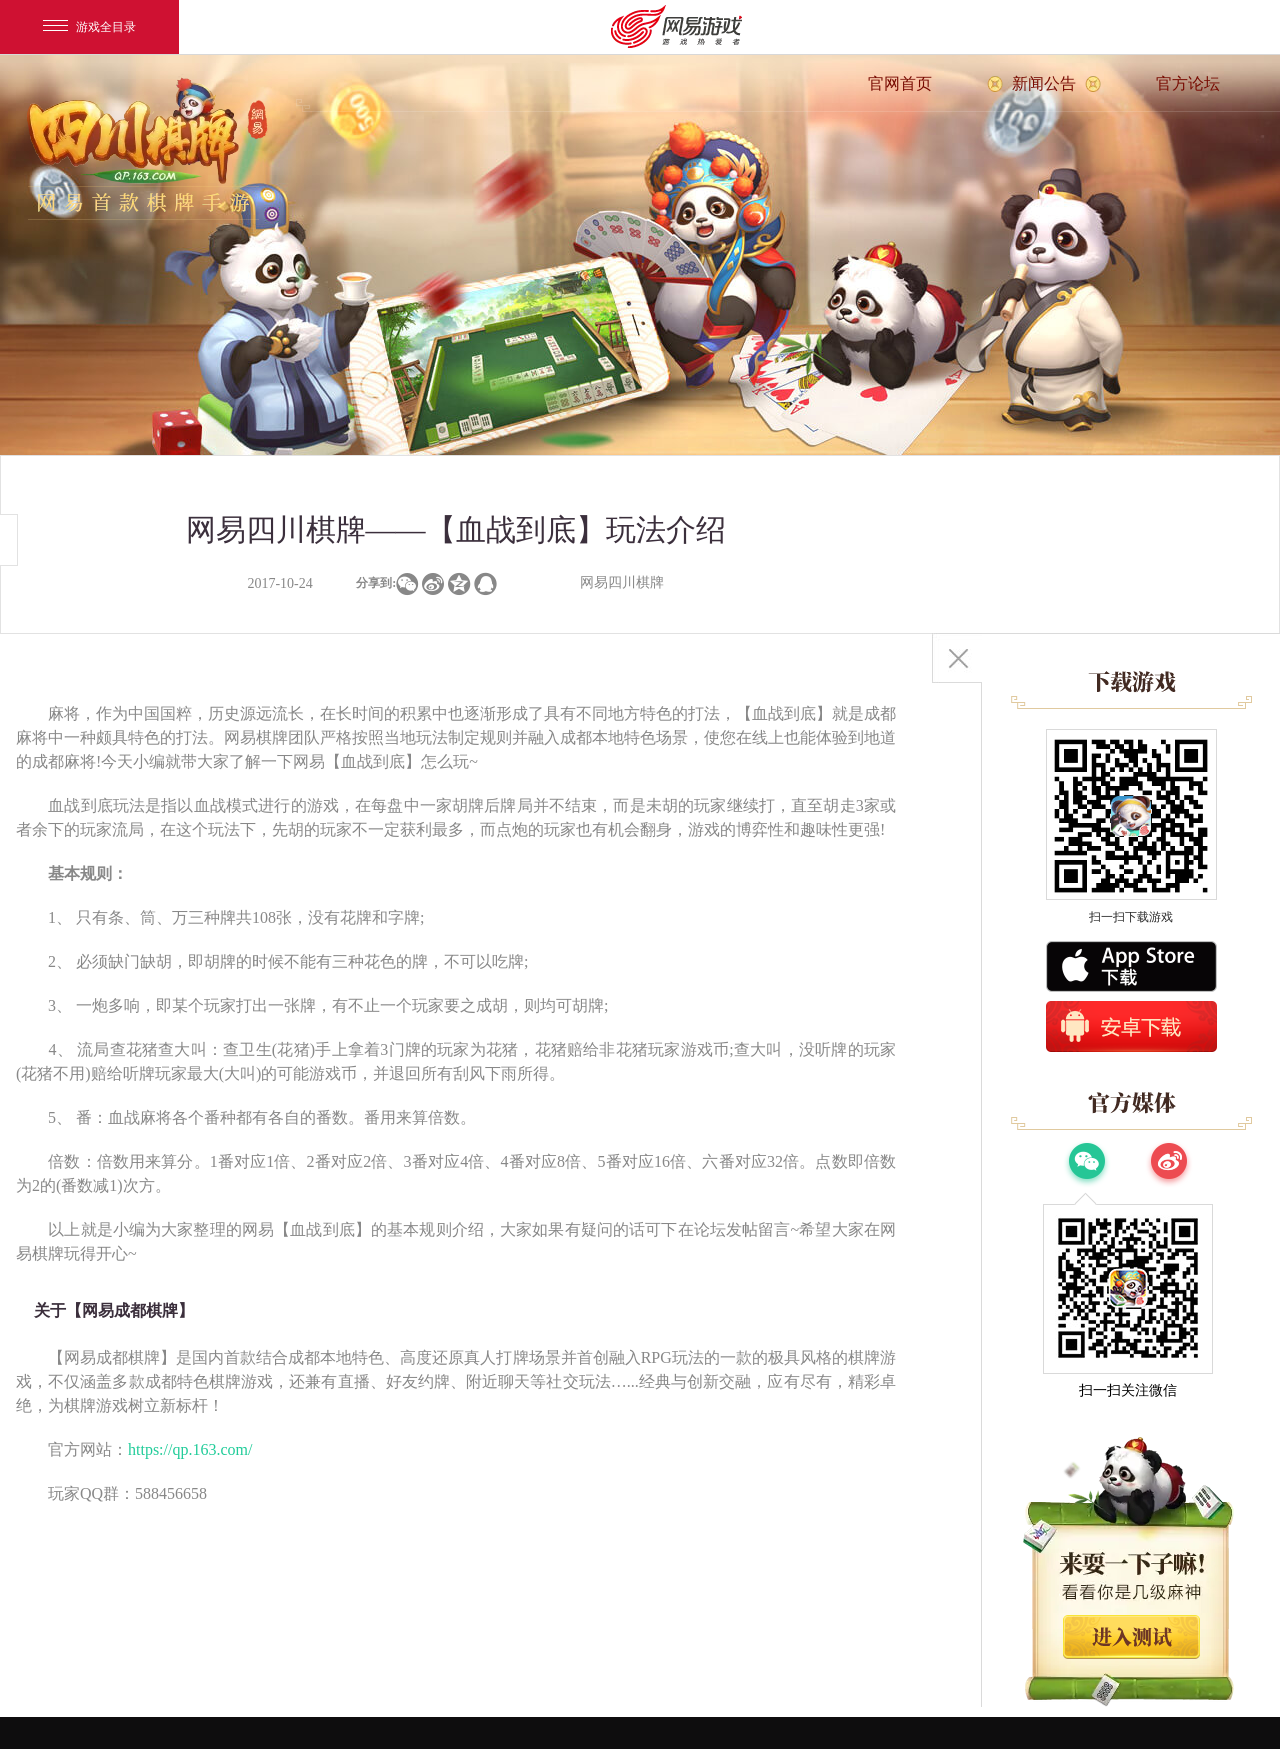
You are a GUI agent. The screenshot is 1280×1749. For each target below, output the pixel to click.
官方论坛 (1188, 83)
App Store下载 (1131, 966)
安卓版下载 (1131, 1026)
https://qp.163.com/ (190, 1449)
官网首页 (900, 83)
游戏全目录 (89, 27)
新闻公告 (1044, 83)
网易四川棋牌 (622, 582)
